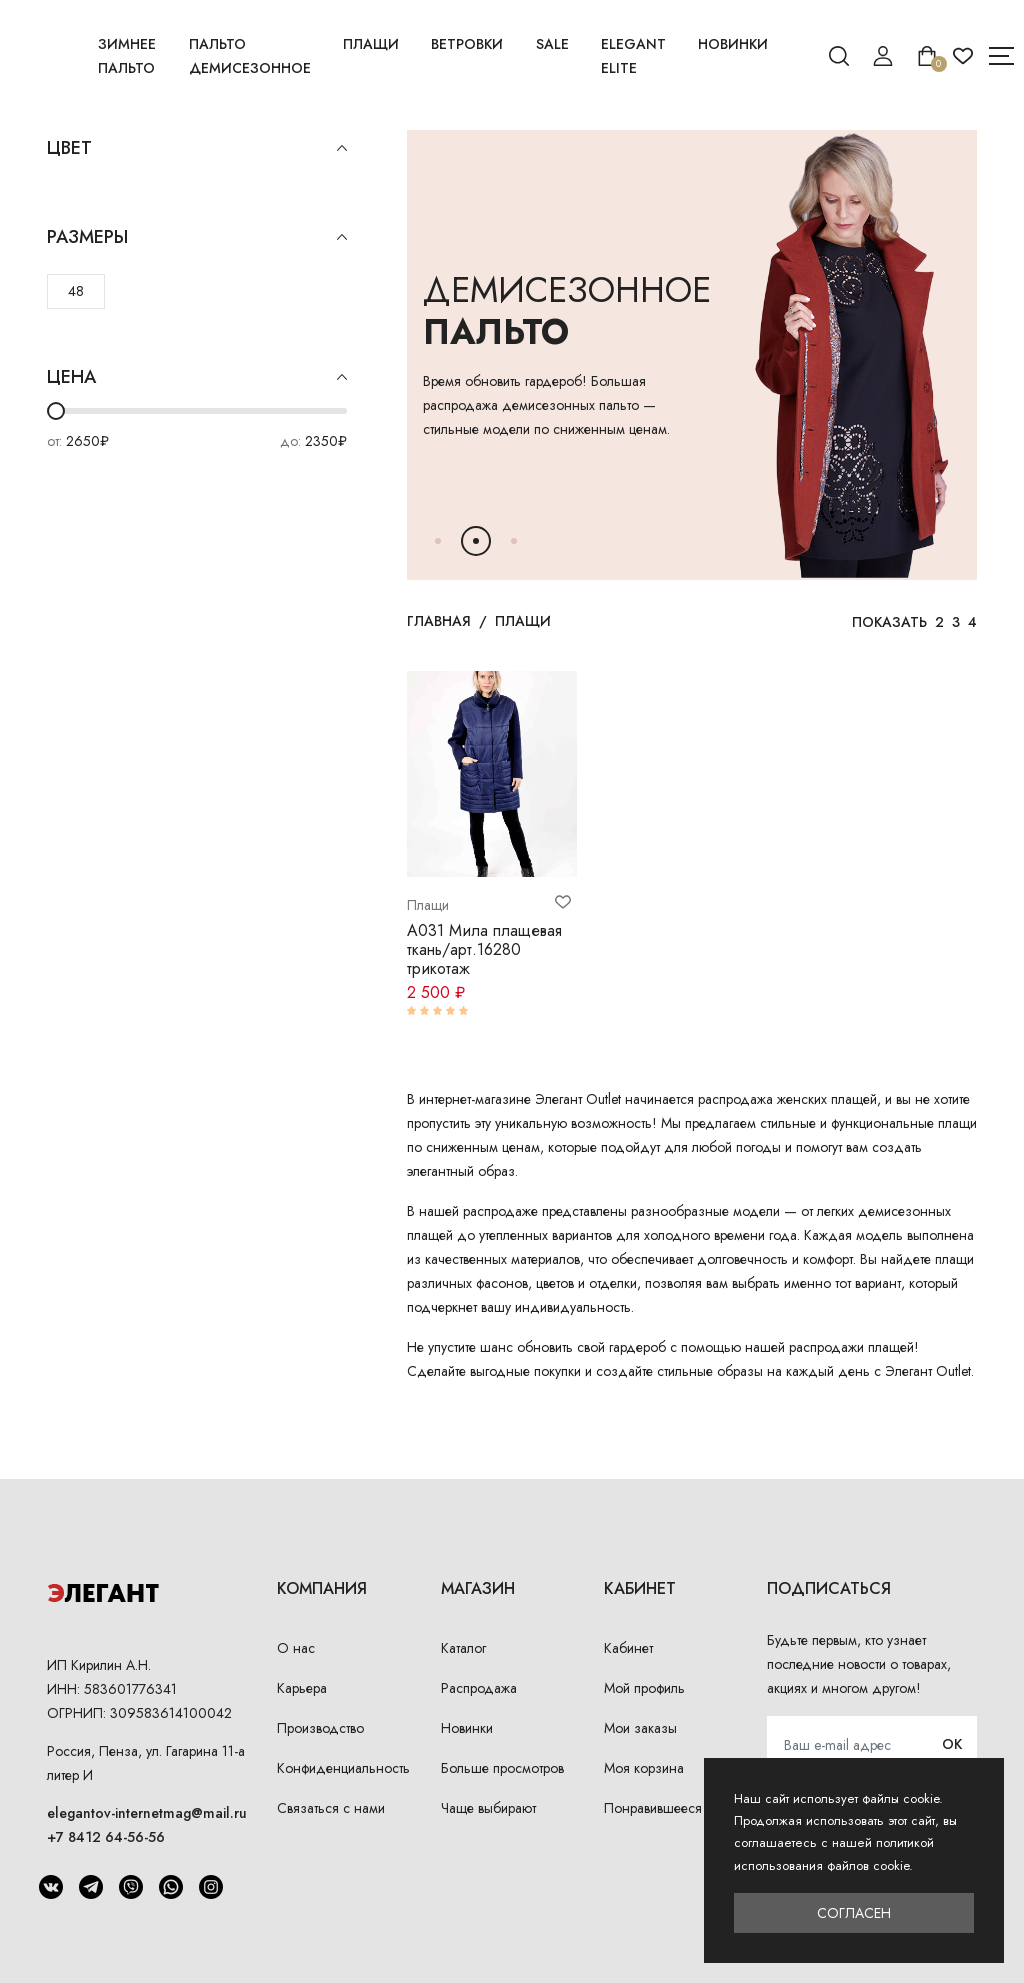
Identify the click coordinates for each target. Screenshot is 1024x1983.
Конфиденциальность (343, 1768)
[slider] (56, 411)
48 (76, 291)
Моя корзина (644, 1768)
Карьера (302, 1688)
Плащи (371, 44)
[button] (438, 541)
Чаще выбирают (488, 1808)
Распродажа (479, 1688)
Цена (197, 377)
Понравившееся (653, 1808)
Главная (439, 621)
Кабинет (628, 1648)
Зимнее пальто (127, 56)
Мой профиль (644, 1688)
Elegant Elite (633, 56)
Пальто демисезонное (250, 56)
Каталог (463, 1648)
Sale (552, 44)
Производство (320, 1728)
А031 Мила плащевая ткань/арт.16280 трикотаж (484, 949)
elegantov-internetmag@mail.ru (147, 1813)
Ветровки (467, 44)
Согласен (854, 1913)
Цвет (197, 148)
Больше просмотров (502, 1768)
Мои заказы (640, 1728)
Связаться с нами (331, 1808)
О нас (296, 1648)
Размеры (197, 237)
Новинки (733, 44)
